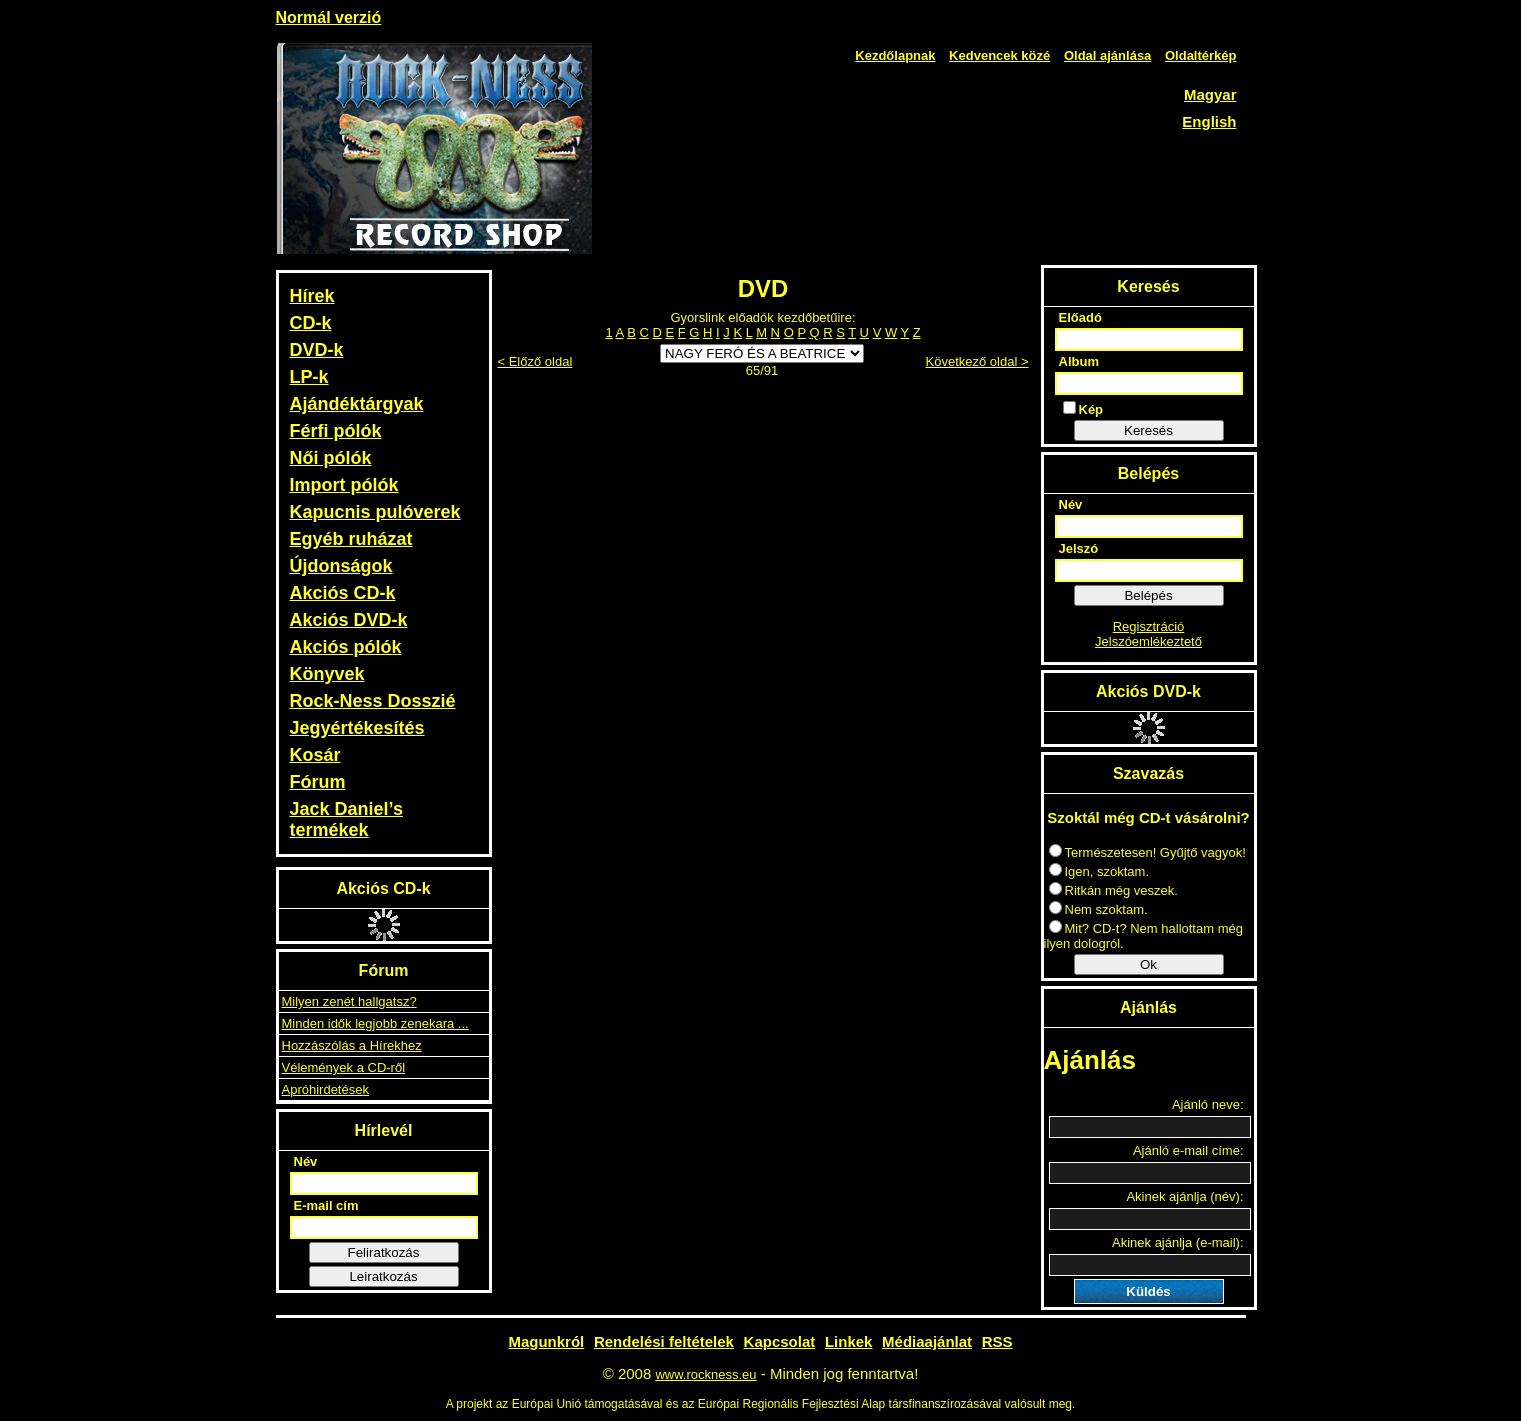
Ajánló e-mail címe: (1188, 1150)
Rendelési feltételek (664, 1341)
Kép (1083, 409)
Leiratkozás (383, 1276)
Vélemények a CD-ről (344, 1067)
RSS (997, 1341)
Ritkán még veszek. (1113, 890)
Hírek (312, 296)
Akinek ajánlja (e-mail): (1178, 1242)
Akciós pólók (346, 647)
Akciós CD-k (343, 593)
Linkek (849, 1341)
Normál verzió (329, 17)
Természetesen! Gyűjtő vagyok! (1147, 852)
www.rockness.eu (705, 1374)
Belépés (1148, 595)
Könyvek (327, 674)
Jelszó (1079, 548)
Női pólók (331, 458)
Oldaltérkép (1201, 55)
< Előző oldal (535, 361)
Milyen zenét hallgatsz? (349, 1001)
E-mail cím (326, 1205)
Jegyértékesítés (357, 728)
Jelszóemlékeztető (1148, 641)
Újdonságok (341, 566)
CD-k (311, 323)
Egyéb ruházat (351, 539)
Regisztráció (1149, 626)
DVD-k (317, 350)
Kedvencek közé (999, 55)
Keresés (1148, 430)
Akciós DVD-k (349, 620)
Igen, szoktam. (1099, 871)
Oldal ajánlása (1107, 55)
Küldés (1148, 1291)
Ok (1148, 964)
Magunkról (546, 1341)
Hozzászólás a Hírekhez (352, 1045)
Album (1079, 361)
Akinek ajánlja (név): (1184, 1196)
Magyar (1210, 94)
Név (306, 1161)
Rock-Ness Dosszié (373, 701)
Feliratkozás (384, 1252)
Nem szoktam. (1098, 909)
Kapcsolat (780, 1341)
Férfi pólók (336, 431)
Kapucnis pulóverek (375, 512)
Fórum (318, 782)
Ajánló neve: (1208, 1104)
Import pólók (344, 485)
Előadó (1080, 317)
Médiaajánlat (927, 1341)
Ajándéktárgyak (357, 404)
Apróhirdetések (325, 1089)
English (1209, 121)
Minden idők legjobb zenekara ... (375, 1023)
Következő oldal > (977, 361)
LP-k (309, 377)
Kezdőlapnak (895, 55)
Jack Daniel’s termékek (346, 819)
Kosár (315, 755)
